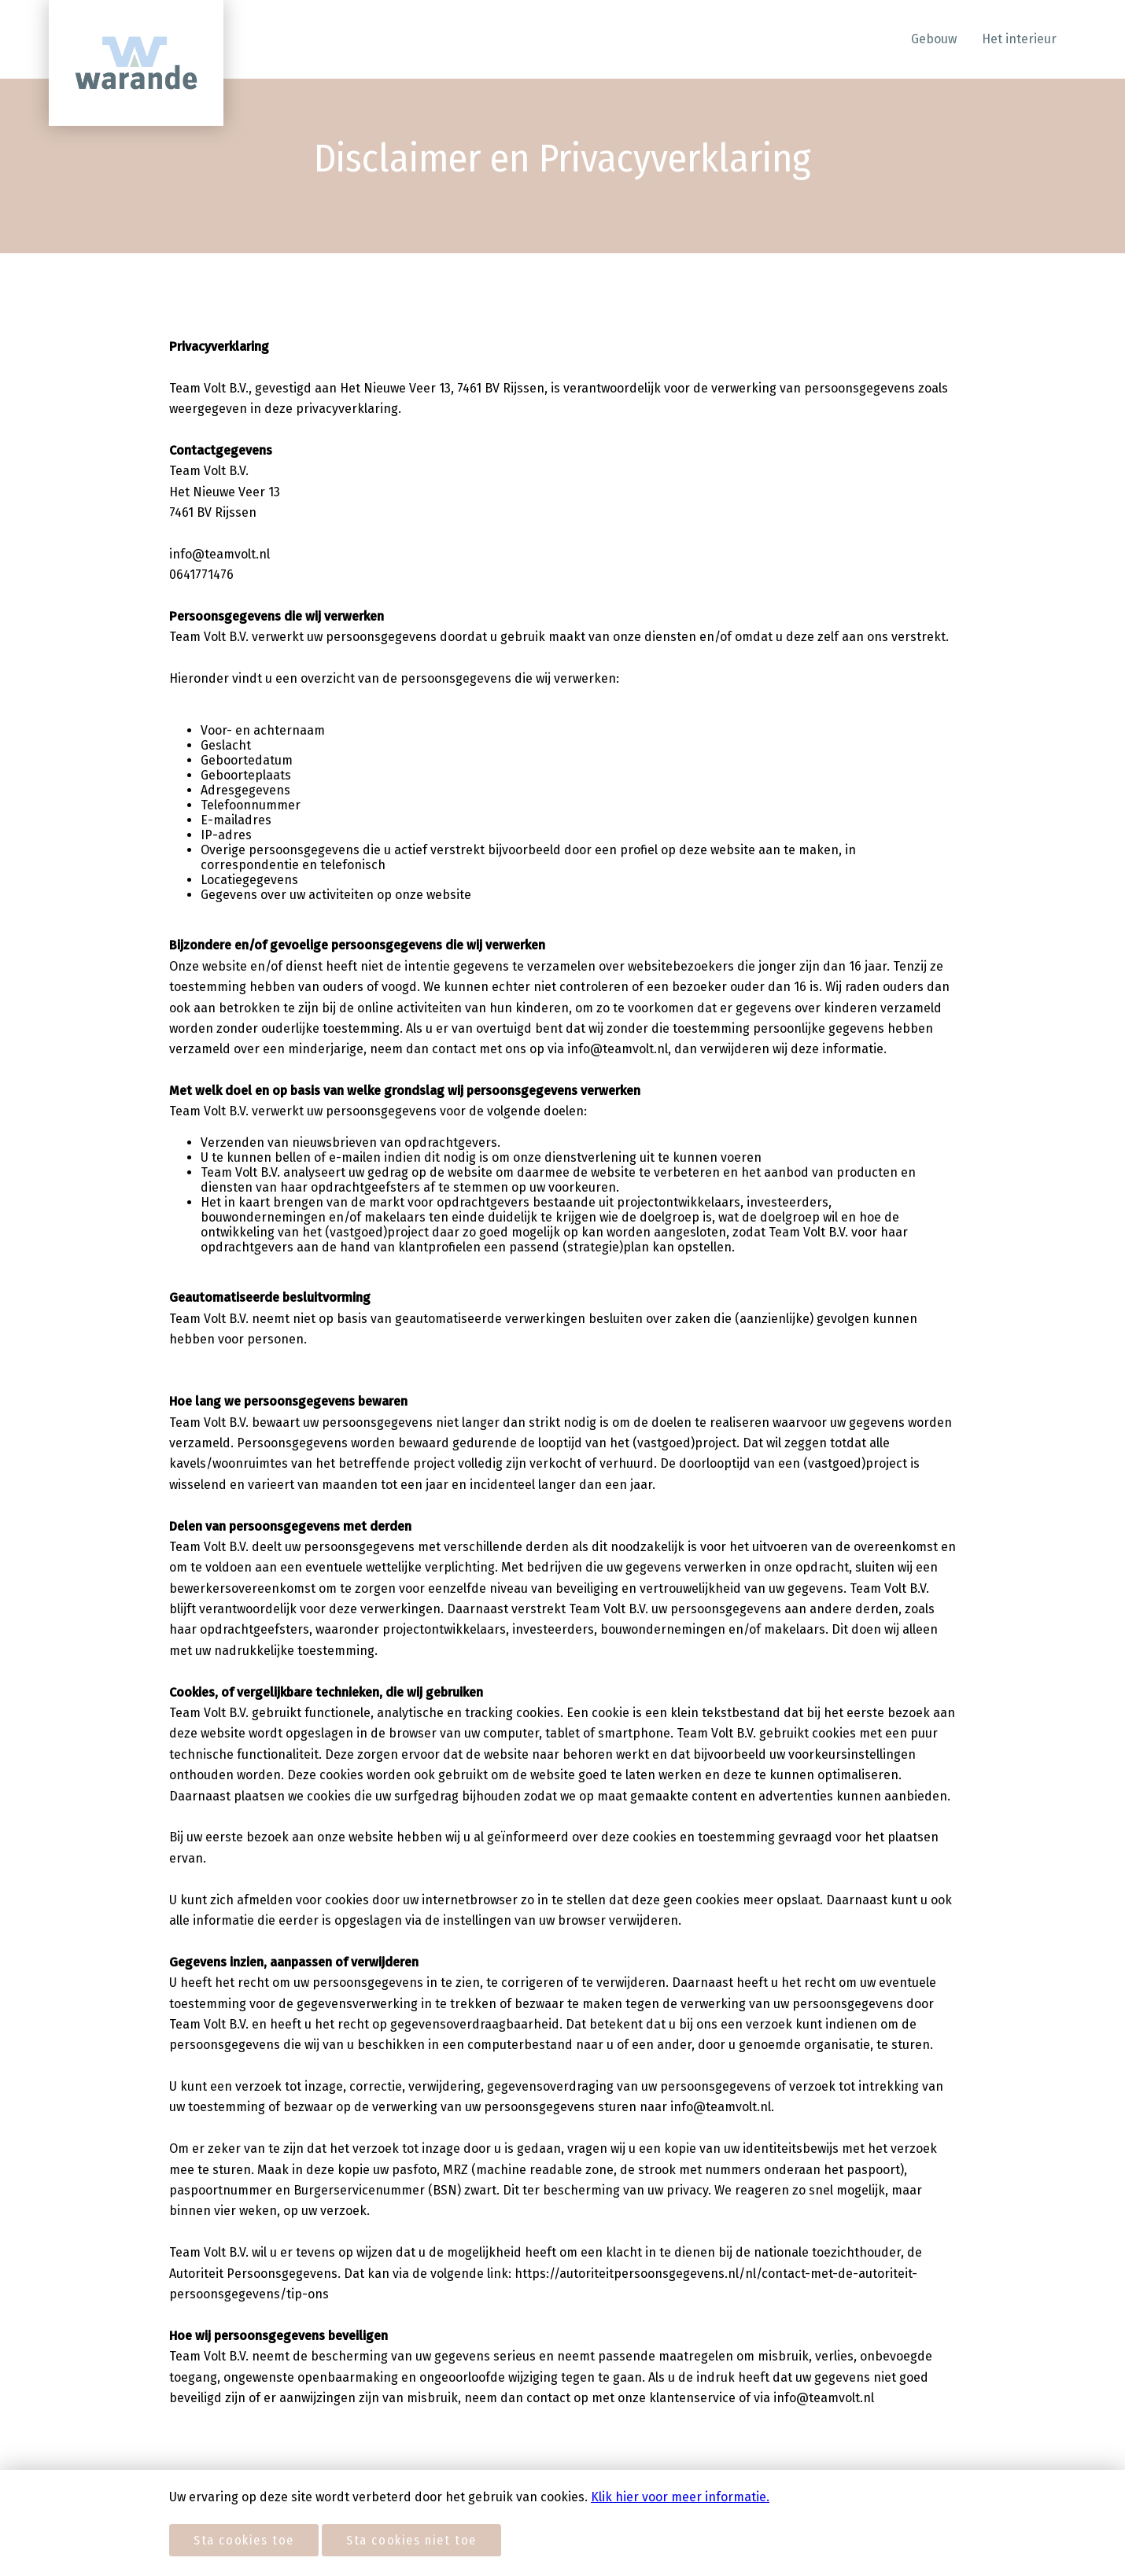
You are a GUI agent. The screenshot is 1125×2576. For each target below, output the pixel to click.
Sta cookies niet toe (411, 2540)
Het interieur (1019, 38)
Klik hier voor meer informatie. (680, 2496)
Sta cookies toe (244, 2540)
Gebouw (934, 38)
